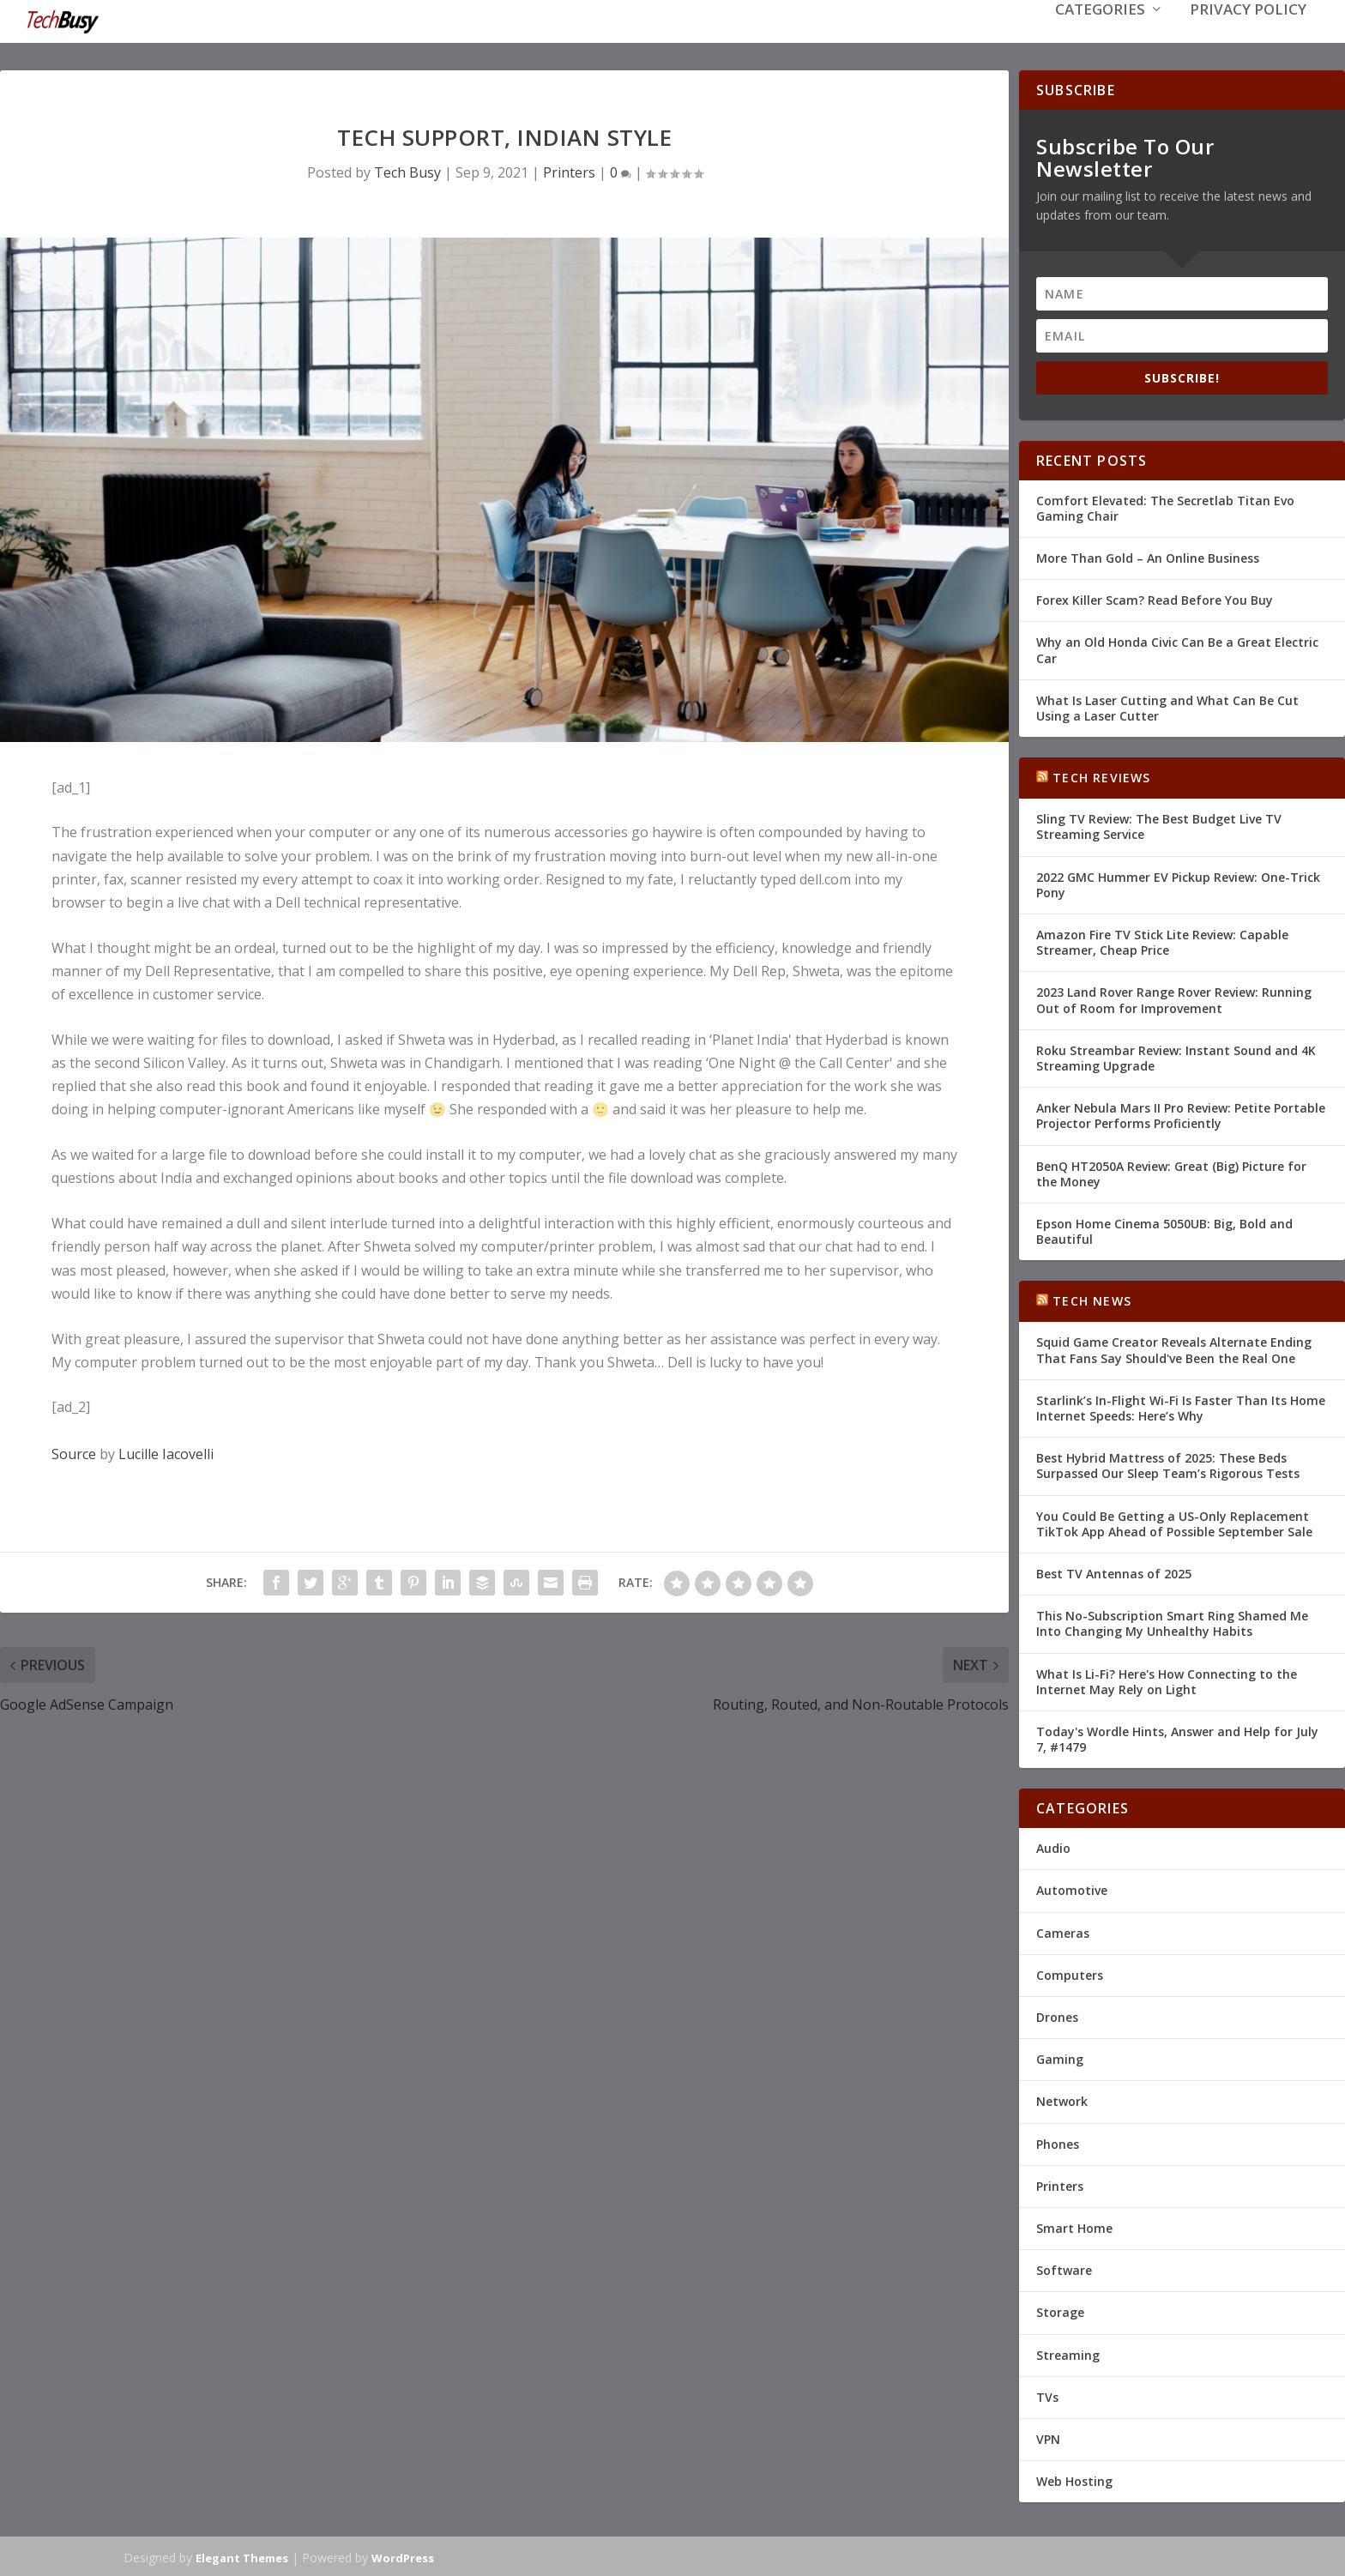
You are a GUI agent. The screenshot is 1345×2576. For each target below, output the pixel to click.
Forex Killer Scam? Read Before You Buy (1154, 598)
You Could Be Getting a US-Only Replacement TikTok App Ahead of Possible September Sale (1174, 1522)
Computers (1069, 1973)
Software (1064, 2268)
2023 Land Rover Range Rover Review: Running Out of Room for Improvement (1174, 998)
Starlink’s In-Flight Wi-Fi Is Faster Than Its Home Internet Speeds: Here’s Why (1180, 1406)
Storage (1060, 2310)
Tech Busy (407, 170)
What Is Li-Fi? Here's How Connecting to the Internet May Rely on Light (1166, 1679)
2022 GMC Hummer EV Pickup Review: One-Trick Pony (1178, 883)
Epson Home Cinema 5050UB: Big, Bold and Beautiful (1164, 1230)
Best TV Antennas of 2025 (1113, 1572)
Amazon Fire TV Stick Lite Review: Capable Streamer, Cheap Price (1162, 940)
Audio (1053, 1846)
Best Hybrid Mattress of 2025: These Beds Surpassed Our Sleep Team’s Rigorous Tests (1168, 1464)
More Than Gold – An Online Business (1147, 556)
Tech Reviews (1101, 776)
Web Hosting (1074, 2479)
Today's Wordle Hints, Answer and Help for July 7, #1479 (1177, 1737)
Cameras (1062, 1931)
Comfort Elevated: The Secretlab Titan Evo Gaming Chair (1165, 506)
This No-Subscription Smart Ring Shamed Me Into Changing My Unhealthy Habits (1172, 1622)
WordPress (402, 2556)
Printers (569, 170)
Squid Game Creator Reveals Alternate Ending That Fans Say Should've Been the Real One (1174, 1348)
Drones (1057, 2015)
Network (1062, 2099)
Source (73, 1452)
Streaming (1068, 2352)
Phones (1057, 2142)
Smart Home (1074, 2226)
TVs (1047, 2395)
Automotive (1071, 1888)
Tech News (1091, 1299)
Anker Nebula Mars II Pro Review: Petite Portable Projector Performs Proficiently (1180, 1114)
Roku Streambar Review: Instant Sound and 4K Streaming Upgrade (1176, 1056)
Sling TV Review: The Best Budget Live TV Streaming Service (1159, 825)
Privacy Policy (1248, 35)
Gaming (1059, 2057)
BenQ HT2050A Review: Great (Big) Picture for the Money (1171, 1171)
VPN (1048, 2437)
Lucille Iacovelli (166, 1452)
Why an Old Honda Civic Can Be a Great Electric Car (1177, 648)
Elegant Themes (242, 2556)
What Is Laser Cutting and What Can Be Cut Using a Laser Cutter (1167, 706)
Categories (1100, 35)
